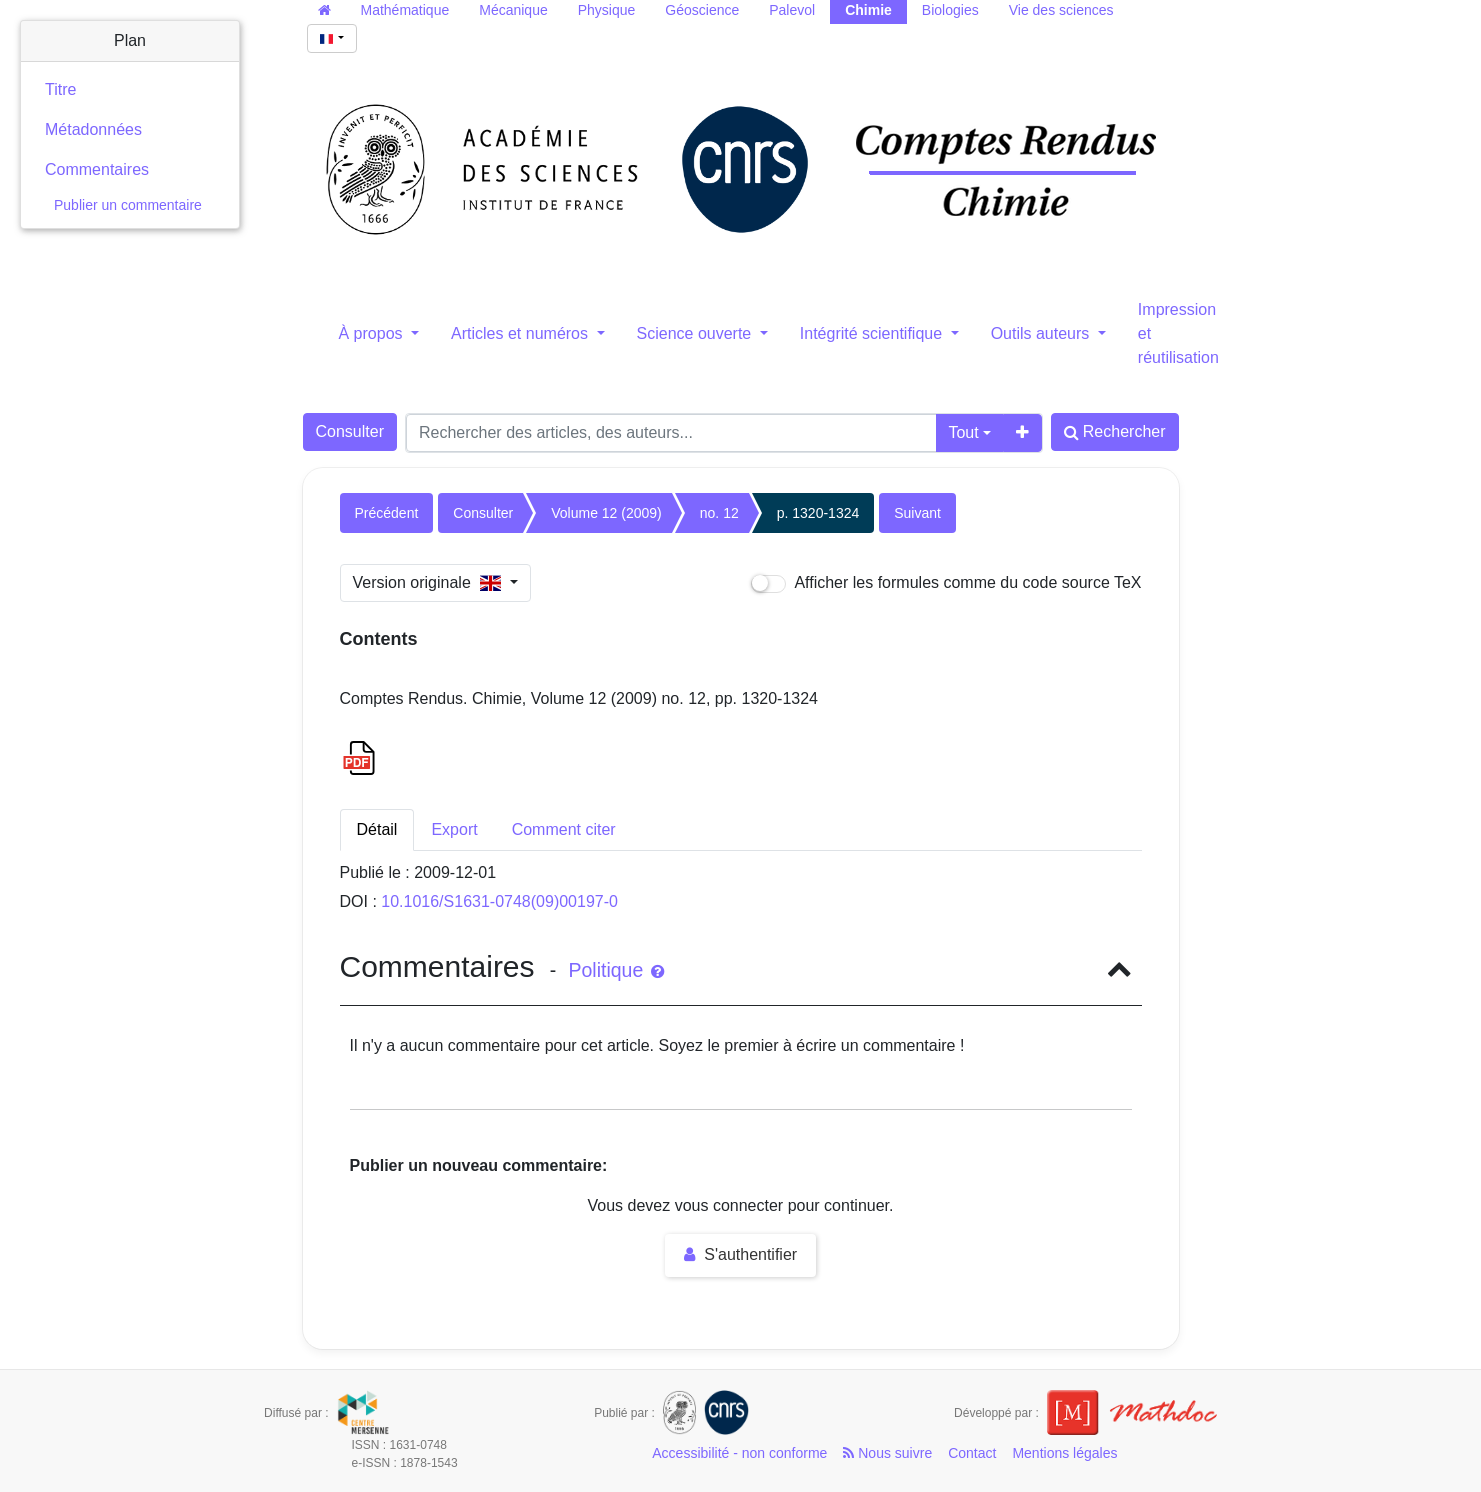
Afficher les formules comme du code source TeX (946, 583)
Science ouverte (696, 333)
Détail (377, 829)
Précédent (387, 513)
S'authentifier (740, 1254)
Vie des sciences (1061, 10)
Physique (607, 10)
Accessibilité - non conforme (739, 1453)
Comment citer (564, 829)
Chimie (868, 10)
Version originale (429, 582)
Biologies (950, 10)
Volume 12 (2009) (606, 513)
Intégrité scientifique (873, 333)
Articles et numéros (521, 333)
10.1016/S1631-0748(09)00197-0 (499, 901)
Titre (60, 89)
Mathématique (405, 10)
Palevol (792, 10)
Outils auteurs (1042, 333)
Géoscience (702, 10)
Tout (963, 432)
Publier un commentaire (128, 205)
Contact (972, 1453)
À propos (373, 333)
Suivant (917, 513)
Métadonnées (93, 129)
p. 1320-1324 (818, 513)
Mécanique (513, 10)
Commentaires (97, 169)
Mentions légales (1064, 1453)
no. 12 (719, 513)
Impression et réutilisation (1178, 333)
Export (454, 829)
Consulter (350, 431)
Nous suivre (887, 1453)
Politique (615, 970)
